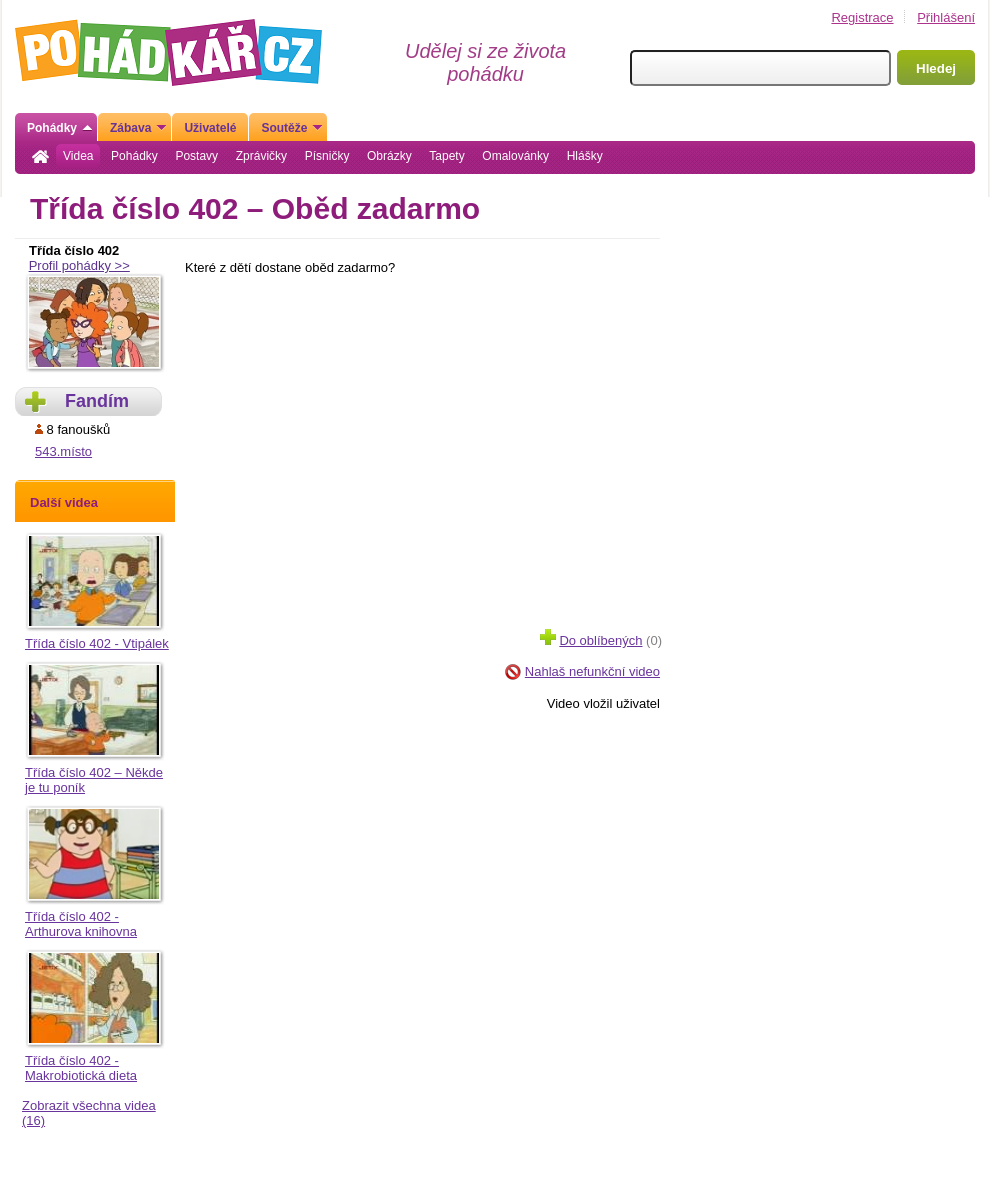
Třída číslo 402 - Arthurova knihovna (81, 924)
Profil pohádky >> (79, 265)
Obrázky (389, 156)
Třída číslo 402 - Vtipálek (97, 643)
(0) (601, 638)
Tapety (446, 156)
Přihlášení (946, 17)
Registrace (862, 17)
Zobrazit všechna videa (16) (89, 1113)
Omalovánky (515, 156)
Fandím (97, 401)
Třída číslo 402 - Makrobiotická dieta (81, 1068)
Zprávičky (261, 156)
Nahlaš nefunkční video (592, 671)
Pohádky (134, 156)
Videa (78, 156)
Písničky (327, 156)
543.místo (63, 451)
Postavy (196, 156)
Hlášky (585, 156)
